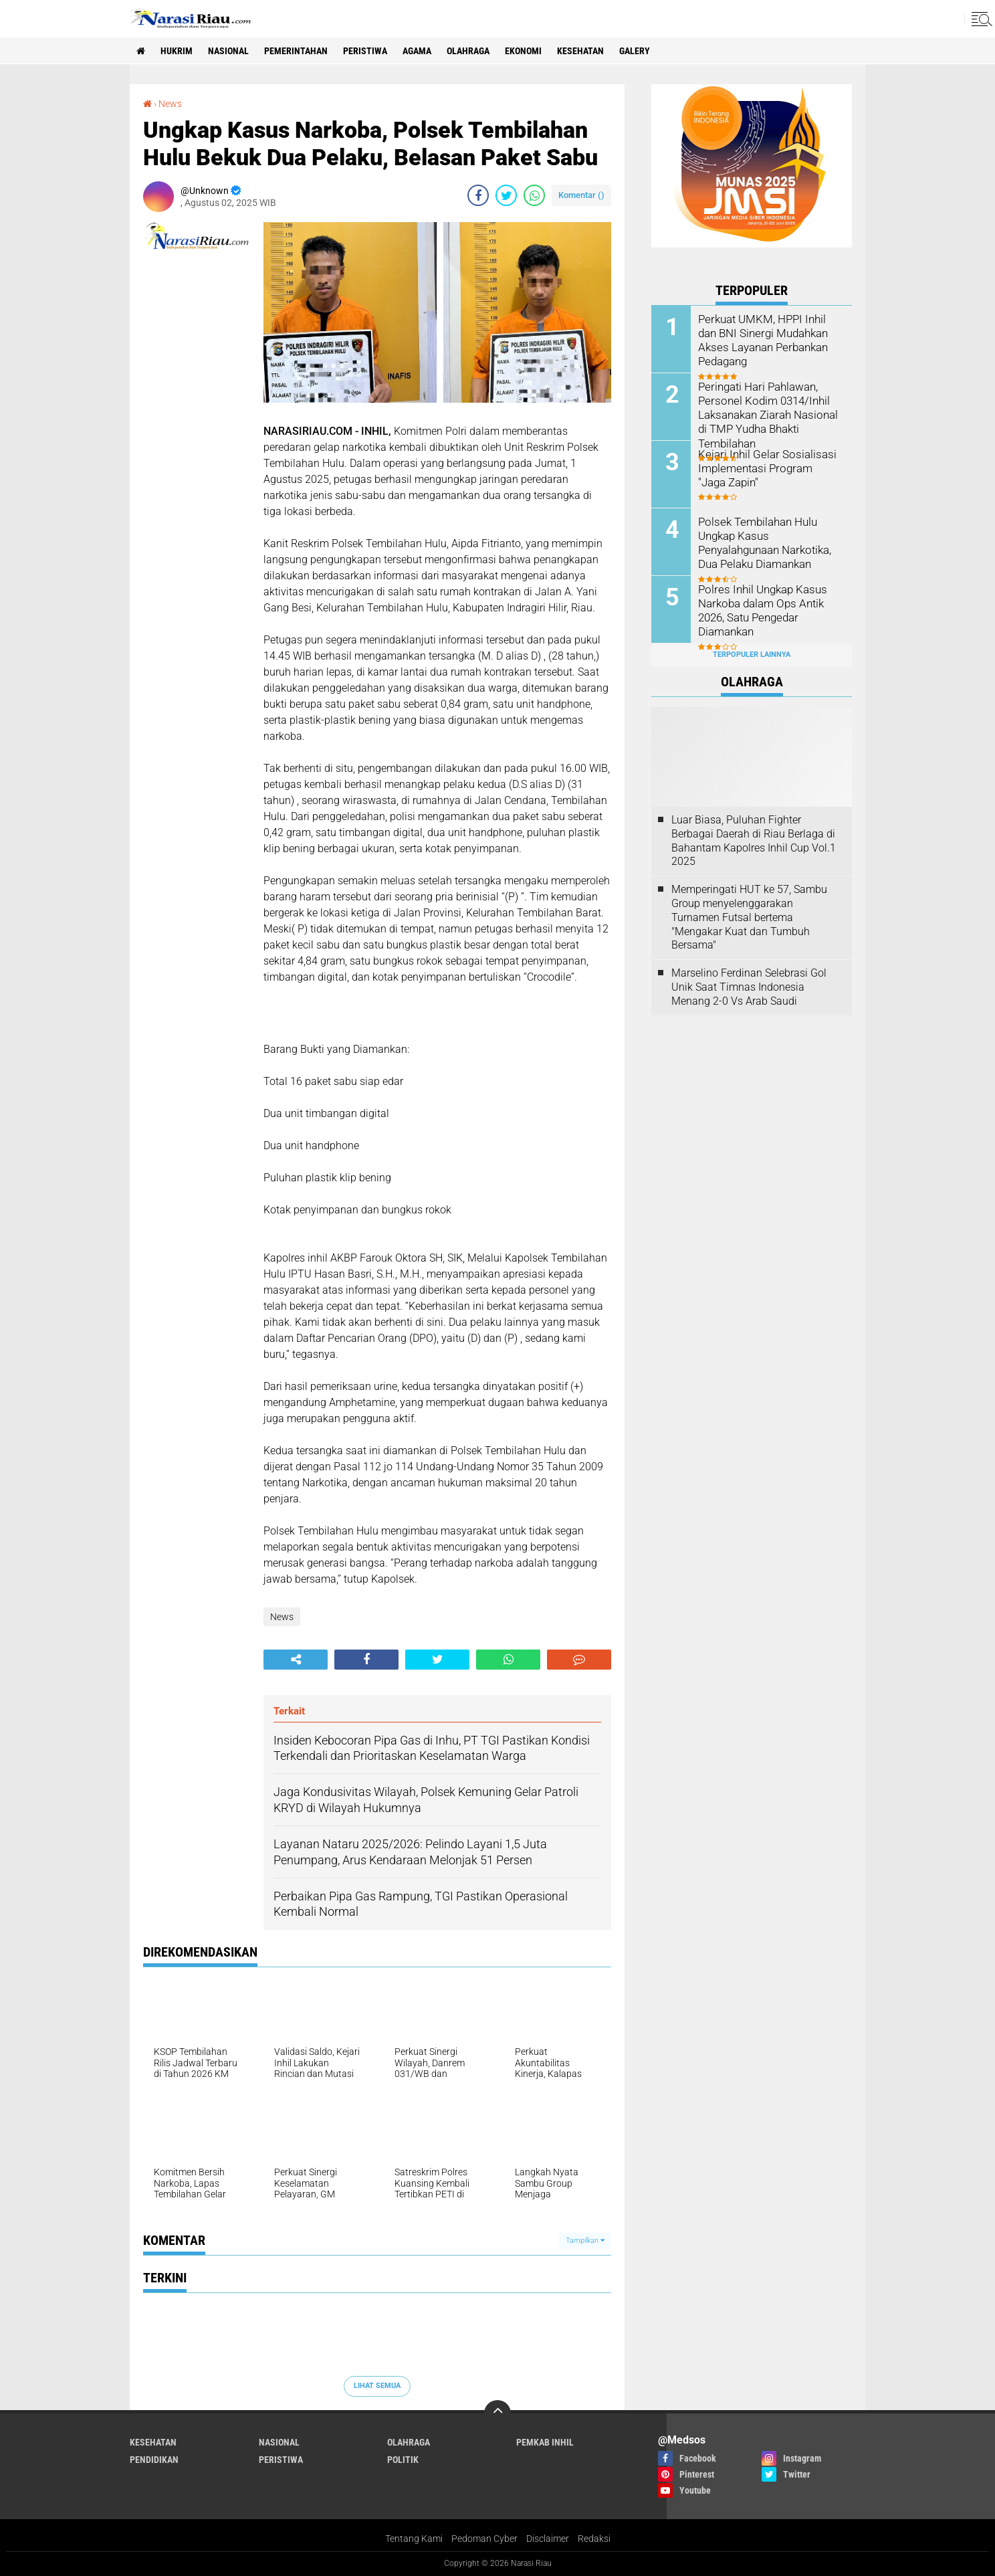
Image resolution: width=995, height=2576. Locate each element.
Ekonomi (523, 50)
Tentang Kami (414, 2538)
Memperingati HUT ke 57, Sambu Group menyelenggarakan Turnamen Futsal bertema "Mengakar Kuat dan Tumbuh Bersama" (749, 917)
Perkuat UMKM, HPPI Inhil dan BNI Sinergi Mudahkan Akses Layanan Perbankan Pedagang (769, 339)
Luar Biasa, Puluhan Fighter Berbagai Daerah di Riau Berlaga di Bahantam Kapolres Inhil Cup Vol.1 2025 (753, 840)
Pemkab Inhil (545, 2442)
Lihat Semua (377, 2385)
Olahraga (468, 50)
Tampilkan (585, 2240)
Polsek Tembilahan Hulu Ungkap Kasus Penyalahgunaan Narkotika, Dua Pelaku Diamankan (763, 542)
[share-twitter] (506, 195)
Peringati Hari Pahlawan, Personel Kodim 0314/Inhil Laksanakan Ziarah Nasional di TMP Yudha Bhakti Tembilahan (766, 414)
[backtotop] (497, 2413)
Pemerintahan (296, 50)
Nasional (228, 50)
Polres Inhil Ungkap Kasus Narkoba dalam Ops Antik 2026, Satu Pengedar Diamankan (760, 610)
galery (634, 50)
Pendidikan (154, 2459)
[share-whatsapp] (534, 195)
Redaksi (594, 2538)
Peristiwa (365, 50)
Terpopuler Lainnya (751, 654)
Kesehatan (580, 50)
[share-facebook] (478, 195)
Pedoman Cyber (484, 2538)
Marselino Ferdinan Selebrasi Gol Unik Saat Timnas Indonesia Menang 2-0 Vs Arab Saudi (748, 987)
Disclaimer (547, 2538)
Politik (403, 2459)
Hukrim (176, 50)
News (170, 103)
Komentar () (581, 195)
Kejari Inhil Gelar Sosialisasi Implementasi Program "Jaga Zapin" (767, 468)
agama (417, 50)
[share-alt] (295, 1660)
